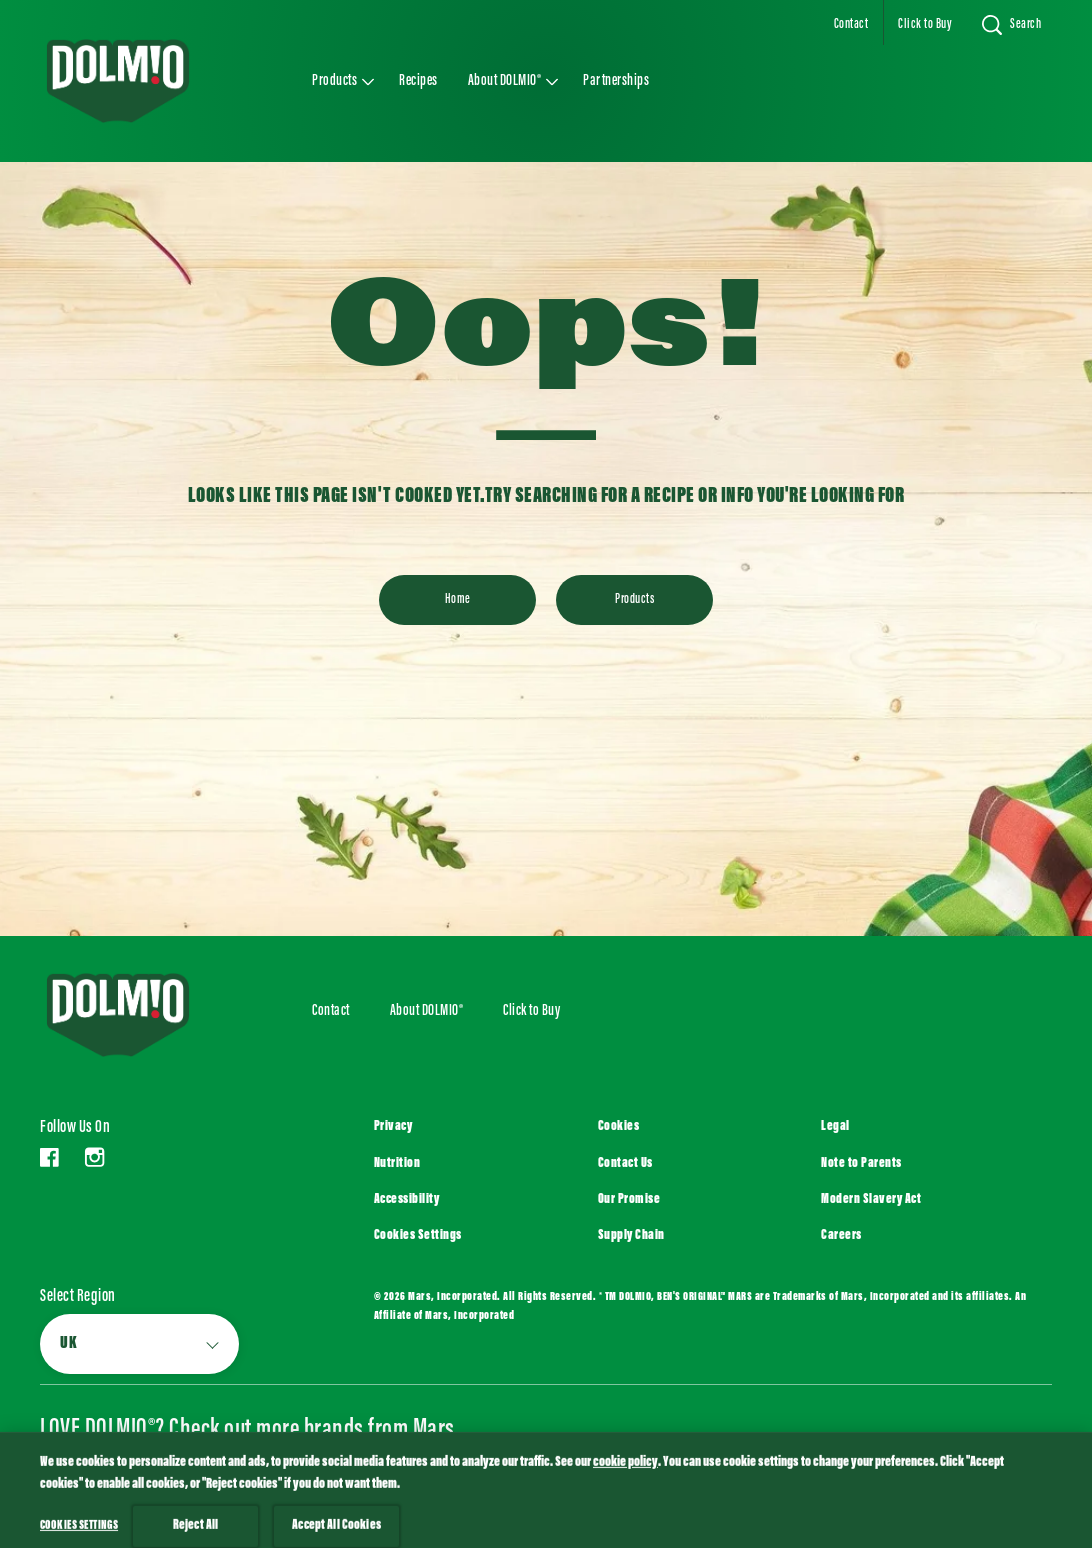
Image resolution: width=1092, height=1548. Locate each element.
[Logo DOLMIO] (146, 1015)
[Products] (634, 600)
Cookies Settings (418, 1236)
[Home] (457, 600)
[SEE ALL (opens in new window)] (118, 1491)
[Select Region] (139, 1344)
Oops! (546, 336)
